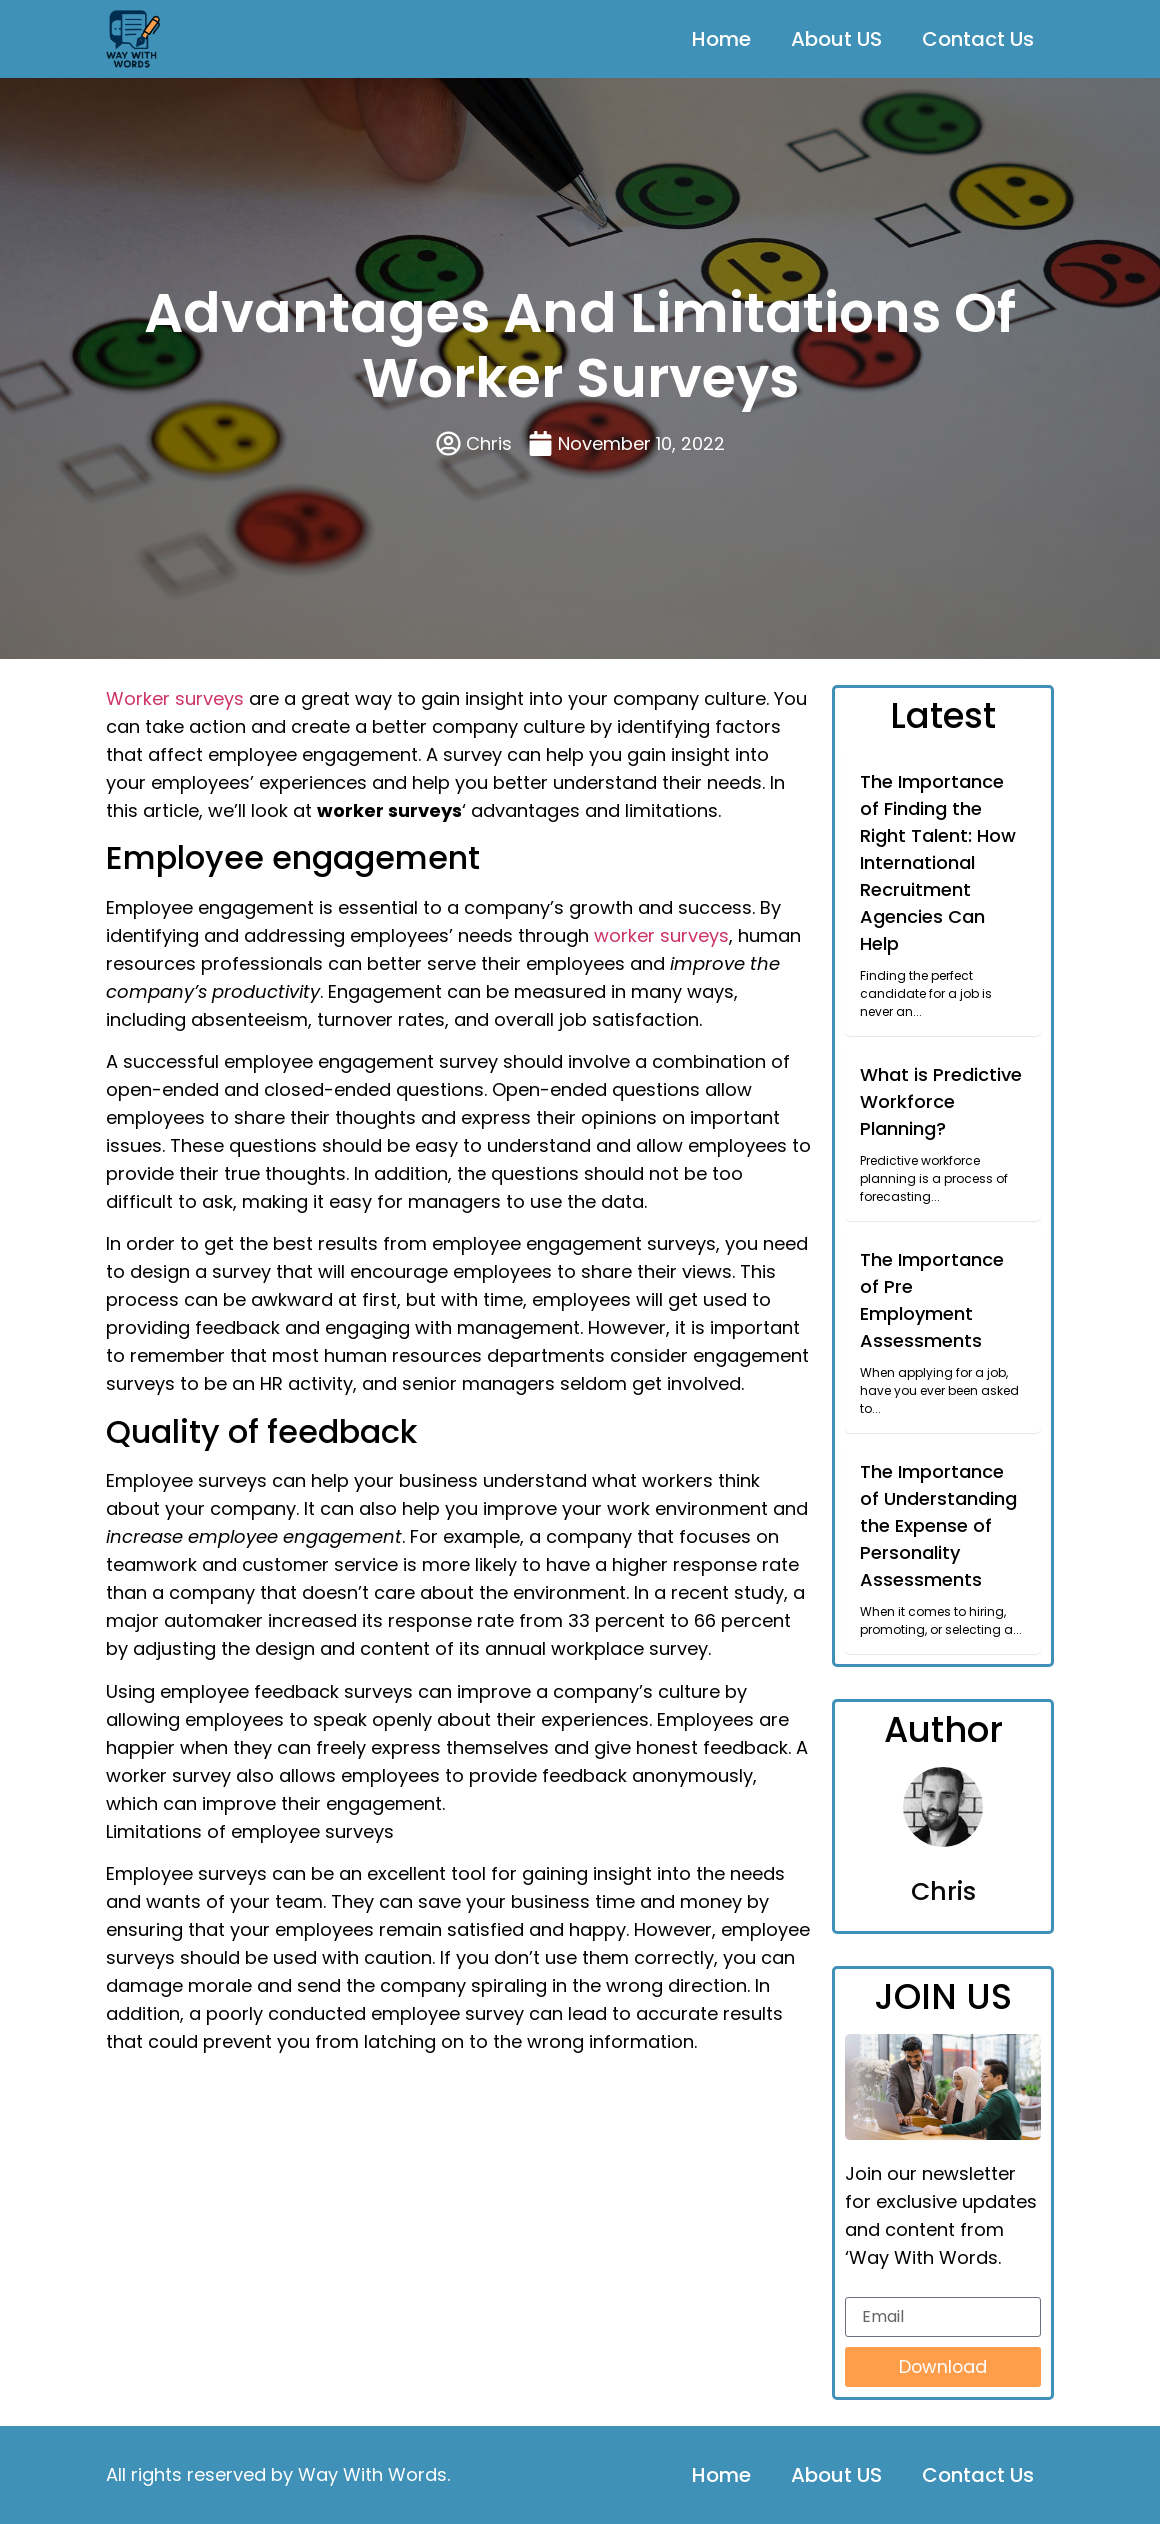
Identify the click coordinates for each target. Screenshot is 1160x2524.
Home (721, 39)
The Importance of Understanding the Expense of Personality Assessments (938, 1525)
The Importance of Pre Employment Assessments (932, 1300)
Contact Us (978, 39)
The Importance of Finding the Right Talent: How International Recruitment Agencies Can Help (938, 862)
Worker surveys (175, 698)
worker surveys (661, 935)
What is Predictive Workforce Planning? (941, 1101)
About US (836, 39)
